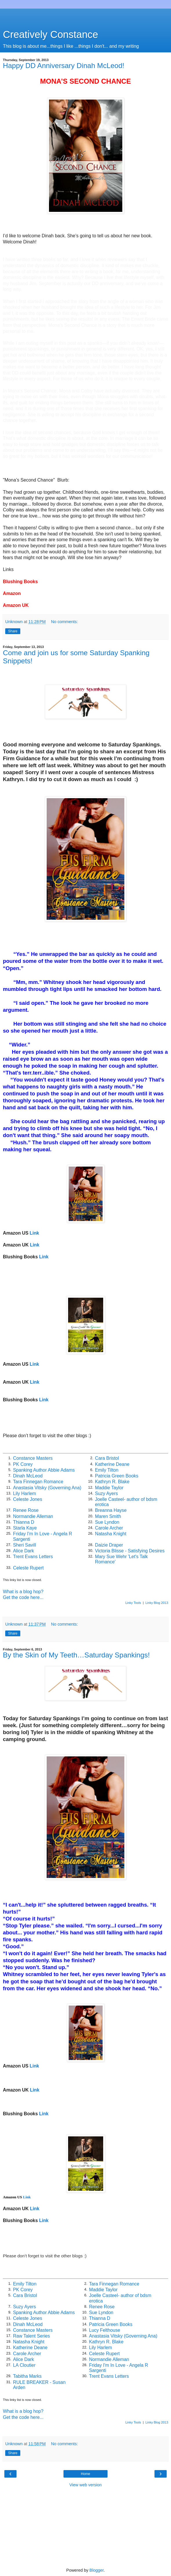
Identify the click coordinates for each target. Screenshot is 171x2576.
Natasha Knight (110, 1533)
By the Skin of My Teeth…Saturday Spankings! (76, 1655)
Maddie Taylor (109, 1487)
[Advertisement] (85, 16)
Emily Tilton (107, 1470)
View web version (85, 2485)
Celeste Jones (27, 1499)
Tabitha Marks (27, 2376)
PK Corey (23, 1464)
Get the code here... (23, 1597)
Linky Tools (133, 1602)
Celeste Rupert (28, 1567)
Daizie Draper (109, 1545)
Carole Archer (109, 1527)
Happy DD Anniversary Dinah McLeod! (63, 65)
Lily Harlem (24, 1493)
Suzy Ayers (106, 1493)
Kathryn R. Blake (112, 1481)
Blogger (97, 2570)
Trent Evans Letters (33, 1556)
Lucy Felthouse (104, 2330)
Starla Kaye (25, 1527)
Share (12, 631)
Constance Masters (32, 1458)
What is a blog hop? (23, 1591)
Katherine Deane (112, 1464)
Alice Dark (23, 1550)
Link (34, 1233)
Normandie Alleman (33, 1516)
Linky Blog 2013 (156, 1602)
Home (85, 2474)
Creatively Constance (50, 34)
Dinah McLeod (28, 1475)
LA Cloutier (24, 2365)
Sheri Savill (24, 1545)
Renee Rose (26, 1510)
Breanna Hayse (111, 1510)
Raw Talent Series (31, 2335)
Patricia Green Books (117, 1475)
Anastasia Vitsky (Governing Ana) (47, 1487)
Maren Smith (108, 1516)
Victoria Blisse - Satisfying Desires (130, 1550)
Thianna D (23, 1522)
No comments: (64, 621)
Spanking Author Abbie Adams (44, 1470)
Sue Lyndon (107, 1522)
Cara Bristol (107, 1458)
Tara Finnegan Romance (38, 1481)
